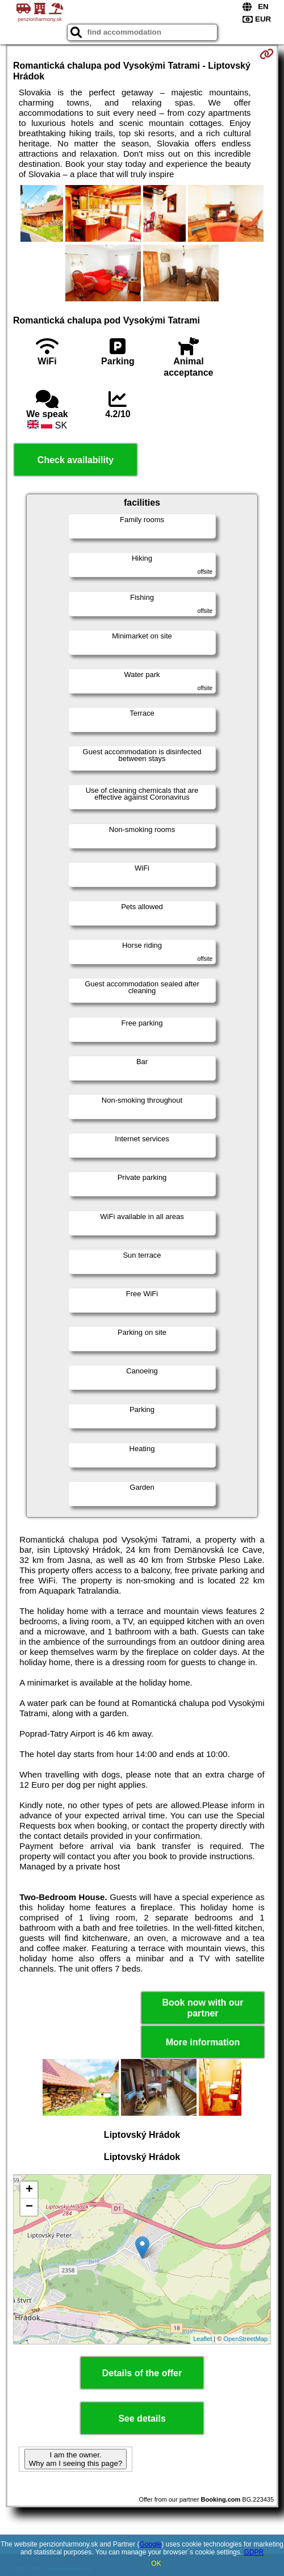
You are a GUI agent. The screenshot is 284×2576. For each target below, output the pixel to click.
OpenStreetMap (245, 2338)
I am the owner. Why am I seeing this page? (75, 2459)
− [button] (29, 2207)
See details (142, 2418)
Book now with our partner (202, 2008)
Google (151, 2544)
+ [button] (29, 2190)
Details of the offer (142, 2373)
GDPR (254, 2552)
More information (203, 2042)
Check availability (75, 460)
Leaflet (202, 2338)
